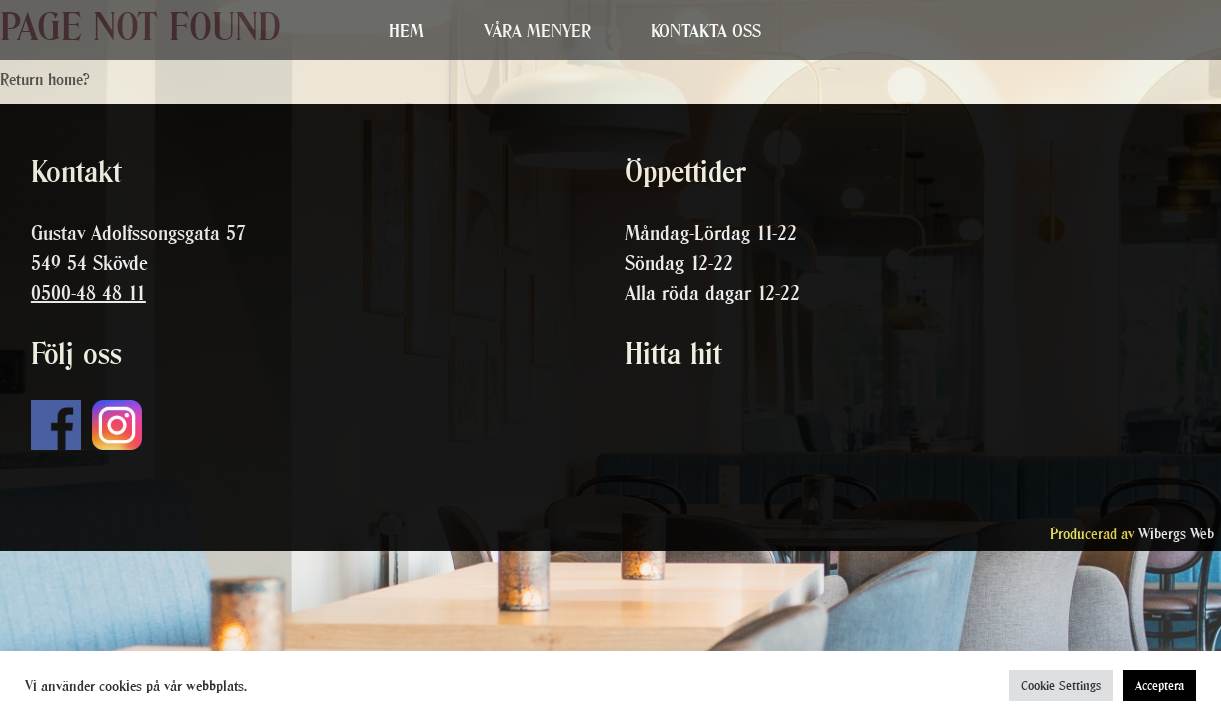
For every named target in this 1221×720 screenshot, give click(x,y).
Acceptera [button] (1159, 685)
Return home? (45, 79)
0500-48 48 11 (88, 293)
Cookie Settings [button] (1061, 685)
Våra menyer (537, 30)
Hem (406, 30)
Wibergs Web (1176, 533)
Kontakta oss (706, 30)
